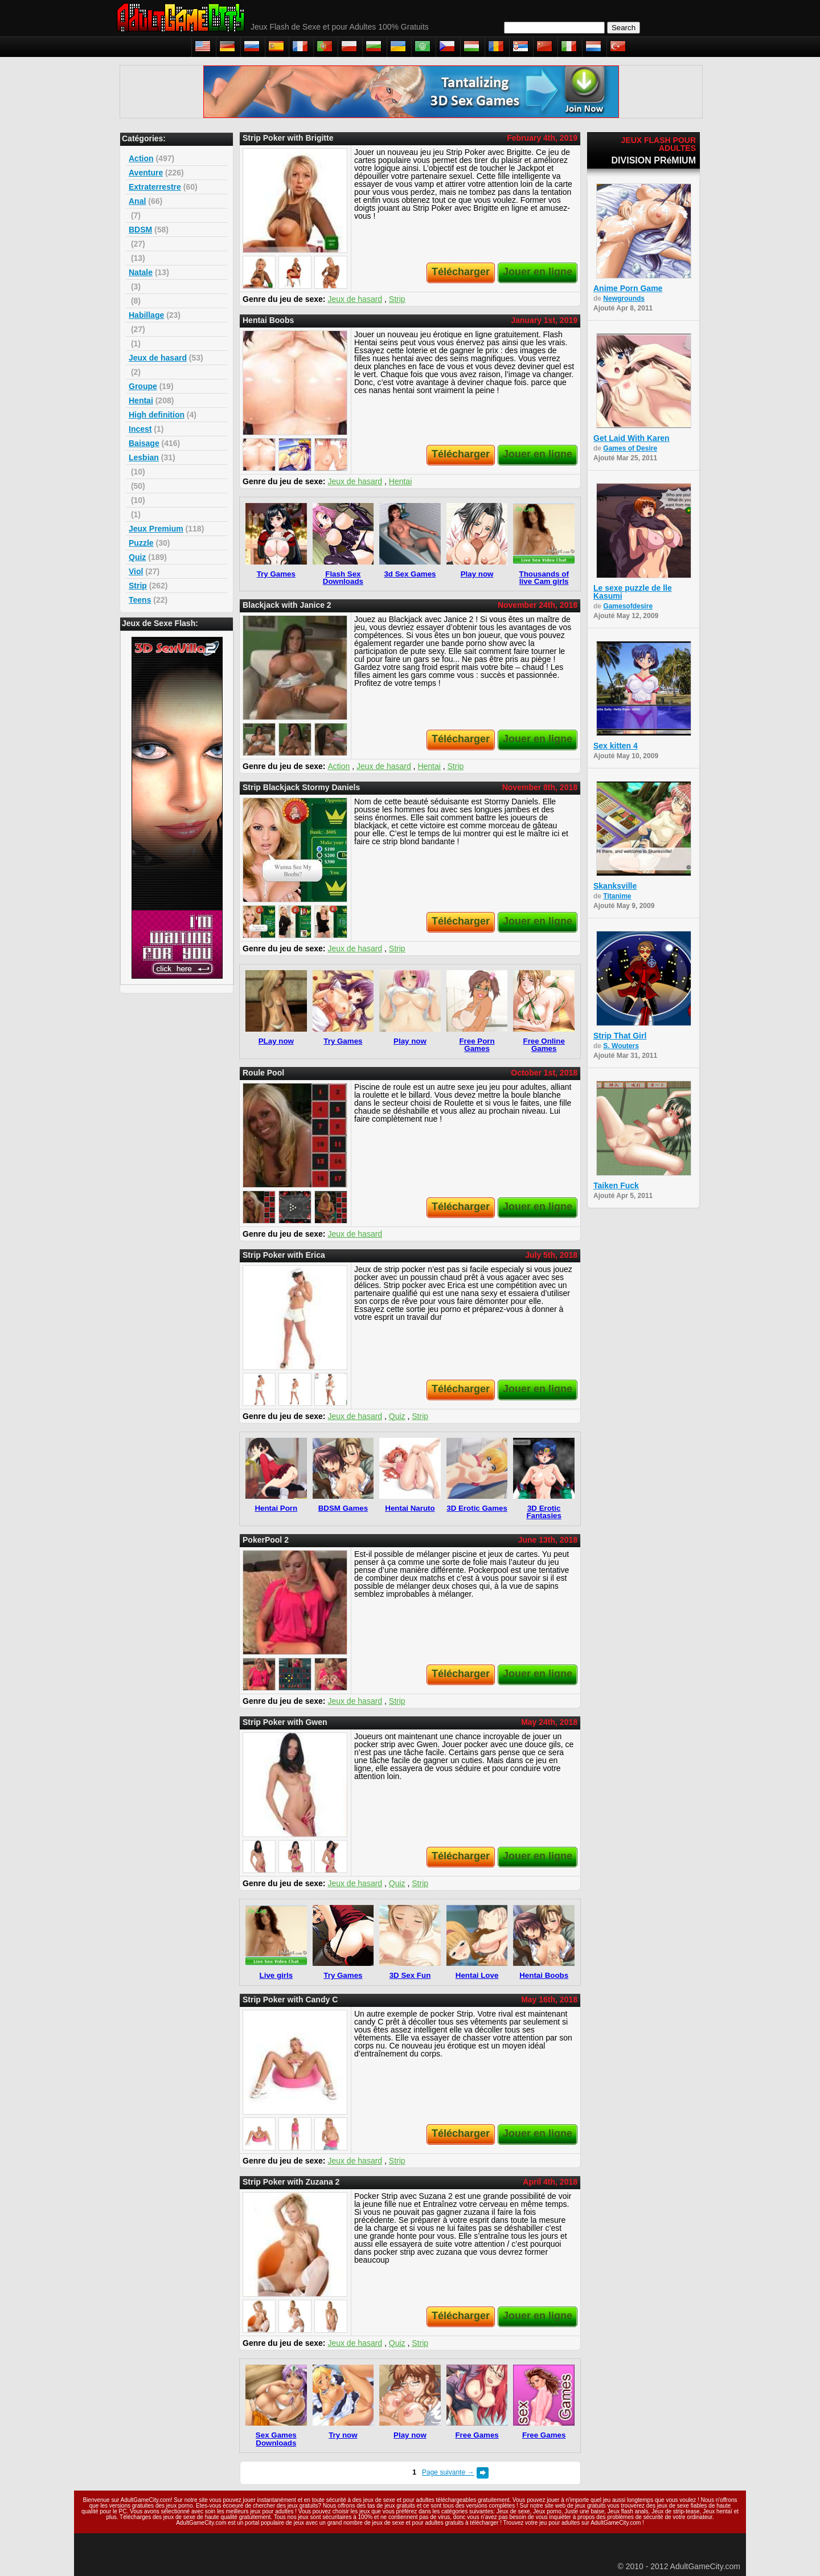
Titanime (617, 896)
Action (141, 158)
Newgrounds (624, 298)
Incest (140, 429)
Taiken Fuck (616, 1185)
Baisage (144, 443)
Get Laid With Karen (631, 438)
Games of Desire (630, 448)
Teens (140, 599)
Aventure (146, 172)
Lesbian (144, 457)
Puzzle (141, 542)
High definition (156, 414)
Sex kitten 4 (615, 746)
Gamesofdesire (628, 606)
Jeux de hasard (158, 357)
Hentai (141, 400)
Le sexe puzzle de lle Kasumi (632, 592)
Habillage (146, 315)
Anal (137, 201)
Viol (136, 571)
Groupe (143, 386)
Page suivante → (448, 2472)
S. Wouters (620, 1046)
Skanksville (615, 886)
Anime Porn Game (627, 288)
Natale (141, 272)
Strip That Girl (619, 1036)
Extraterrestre (155, 186)
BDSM (140, 229)
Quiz (137, 557)
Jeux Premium (156, 528)
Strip (138, 585)
